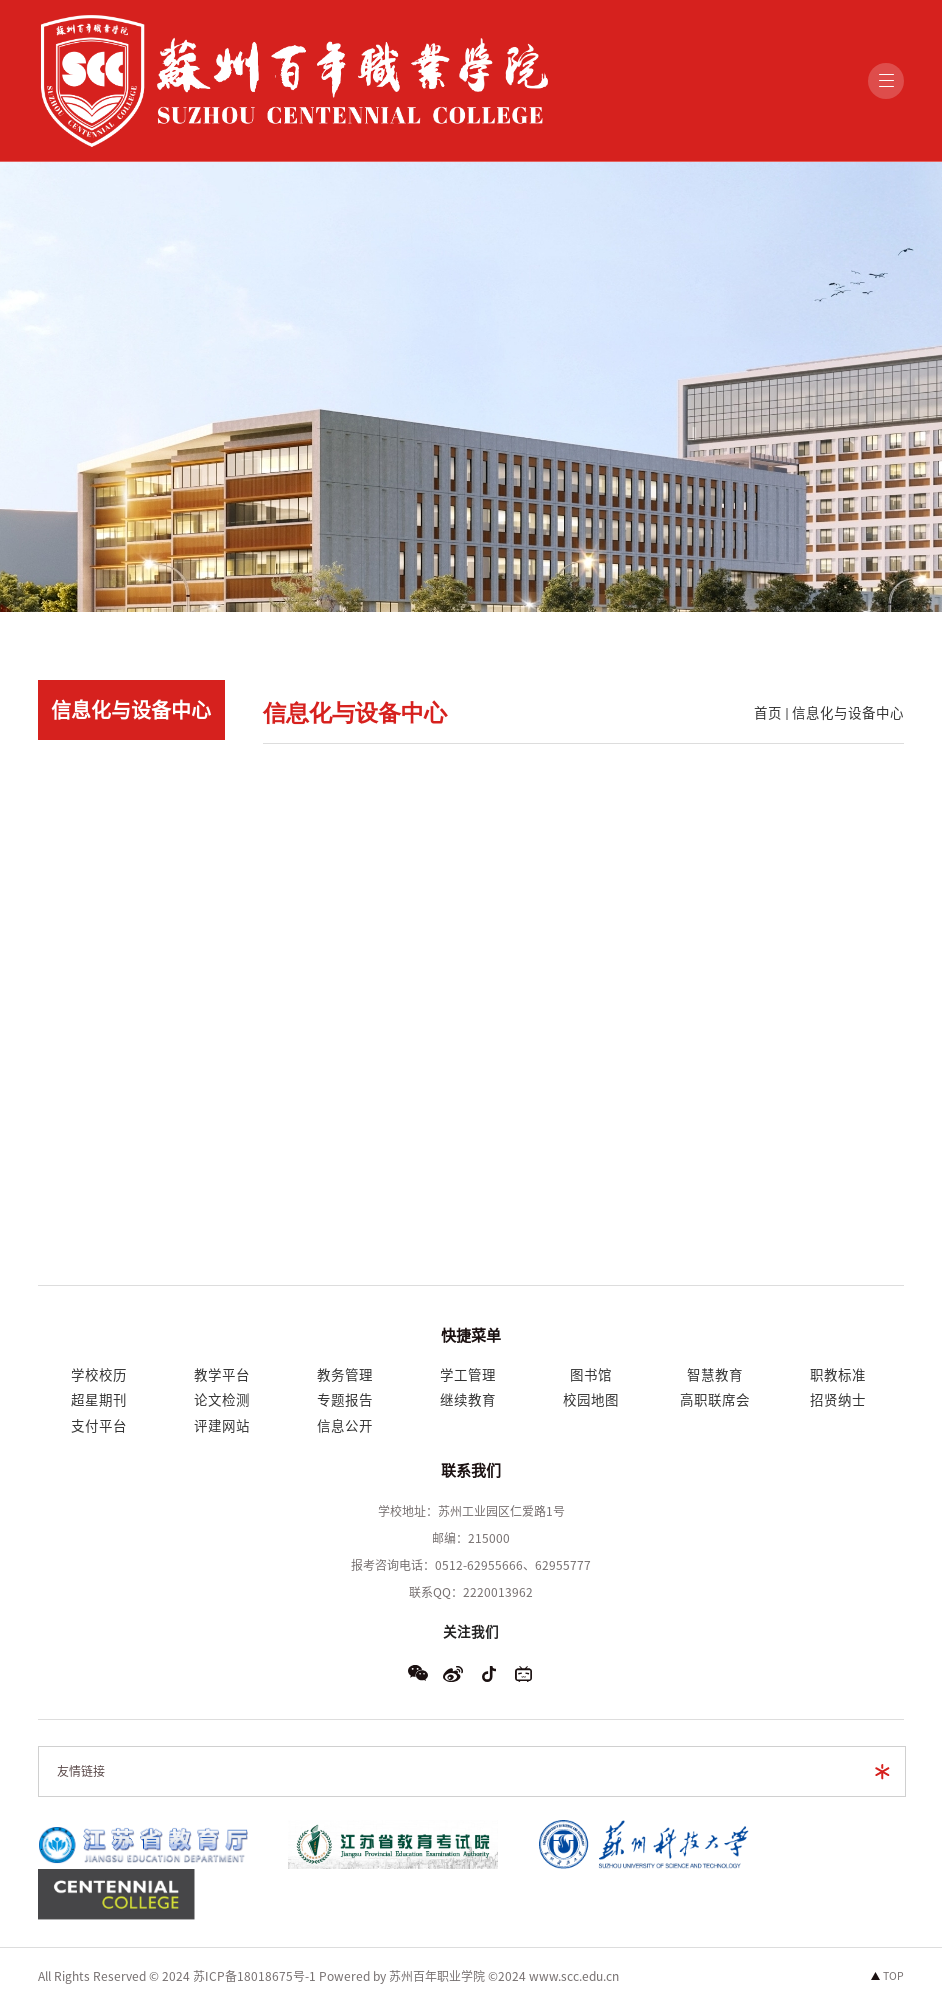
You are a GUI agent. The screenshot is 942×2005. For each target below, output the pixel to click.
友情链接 (81, 1771)
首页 (768, 713)
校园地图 (591, 1400)
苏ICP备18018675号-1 (254, 1976)
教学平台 (222, 1375)
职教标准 (838, 1375)
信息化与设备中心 (848, 713)
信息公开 (345, 1426)
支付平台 (99, 1426)
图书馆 (591, 1375)
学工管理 (468, 1375)
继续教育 (468, 1400)
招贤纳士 (838, 1400)
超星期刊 (99, 1400)
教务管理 (345, 1375)
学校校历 (99, 1375)
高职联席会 (715, 1400)
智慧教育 (715, 1375)
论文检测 (222, 1400)
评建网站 (222, 1426)
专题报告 (345, 1400)
